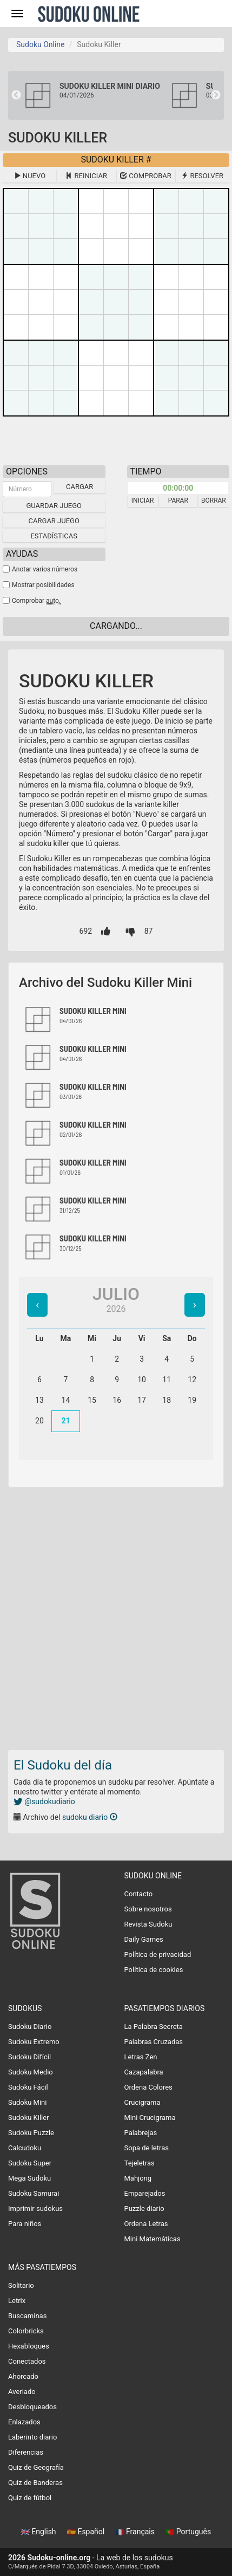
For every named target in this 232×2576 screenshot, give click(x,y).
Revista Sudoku (148, 1924)
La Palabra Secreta (153, 2026)
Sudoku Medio (30, 2072)
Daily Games (143, 1939)
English (39, 2531)
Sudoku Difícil (29, 2057)
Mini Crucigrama (150, 2117)
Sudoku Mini (27, 2102)
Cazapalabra (143, 2072)
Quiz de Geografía (36, 2467)
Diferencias (25, 2452)
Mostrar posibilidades (43, 585)
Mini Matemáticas (152, 2239)
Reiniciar (86, 176)
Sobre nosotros (148, 1909)
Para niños (24, 2224)
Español (87, 2531)
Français (136, 2531)
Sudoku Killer (28, 2117)
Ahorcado (23, 2376)
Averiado (22, 2392)
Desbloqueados (32, 2407)
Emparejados (144, 2193)
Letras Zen (140, 2057)
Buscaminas (27, 2316)
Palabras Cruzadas (153, 2042)
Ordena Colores (148, 2087)
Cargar (79, 487)
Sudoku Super (29, 2163)
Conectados (27, 2361)
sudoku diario (89, 1817)
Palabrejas (140, 2133)
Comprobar (145, 176)
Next (215, 95)
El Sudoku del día (63, 1765)
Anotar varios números (44, 569)
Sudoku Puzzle (31, 2133)
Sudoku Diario (29, 2026)
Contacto (138, 1894)
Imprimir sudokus (35, 2208)
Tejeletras (139, 2163)
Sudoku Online (88, 13)
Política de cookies (153, 1970)
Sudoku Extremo (33, 2042)
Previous (16, 95)
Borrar (213, 500)
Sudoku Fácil (28, 2087)
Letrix (16, 2301)
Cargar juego (54, 521)
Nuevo (29, 176)
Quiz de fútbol (29, 2498)
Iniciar (142, 500)
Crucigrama (142, 2102)
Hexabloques (28, 2346)
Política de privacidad (157, 1954)
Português (188, 2531)
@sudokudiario (44, 1801)
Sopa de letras (146, 2148)
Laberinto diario (32, 2437)
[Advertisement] (116, 1615)
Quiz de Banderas (35, 2483)
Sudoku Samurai (33, 2193)
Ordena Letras (146, 2224)
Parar (178, 500)
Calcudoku (24, 2148)
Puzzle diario (144, 2208)
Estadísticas (53, 536)
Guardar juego (54, 506)
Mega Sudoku (29, 2178)
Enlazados (24, 2422)
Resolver (202, 176)
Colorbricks (26, 2331)
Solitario (21, 2285)
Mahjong (138, 2178)
